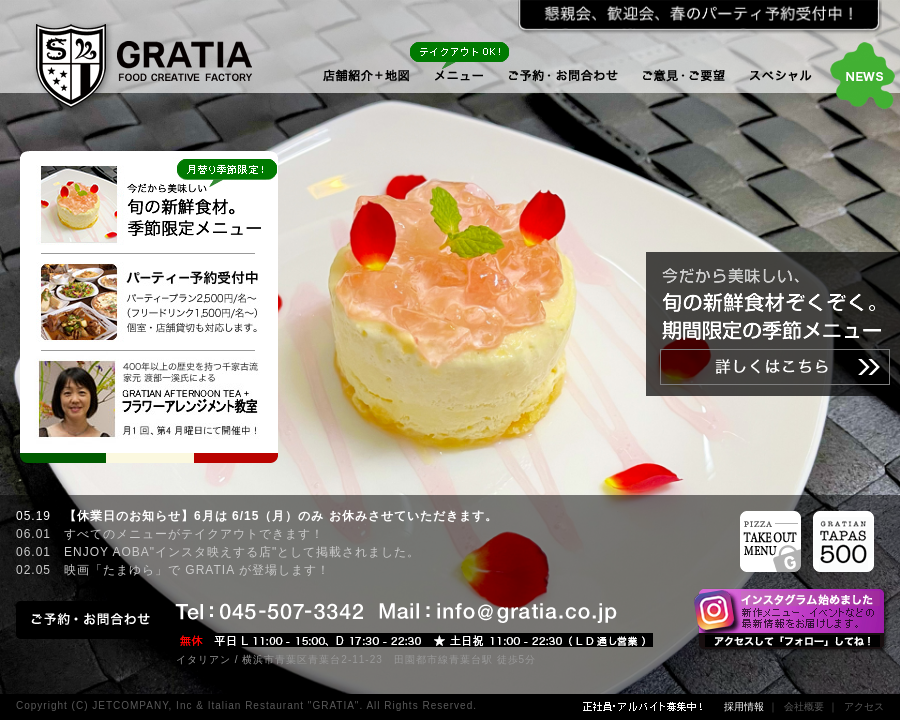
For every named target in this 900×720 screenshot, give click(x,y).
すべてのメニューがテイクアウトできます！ (194, 534)
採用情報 (744, 706)
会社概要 (804, 706)
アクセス (864, 706)
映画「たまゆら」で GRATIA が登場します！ (197, 570)
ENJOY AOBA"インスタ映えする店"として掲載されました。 (242, 552)
